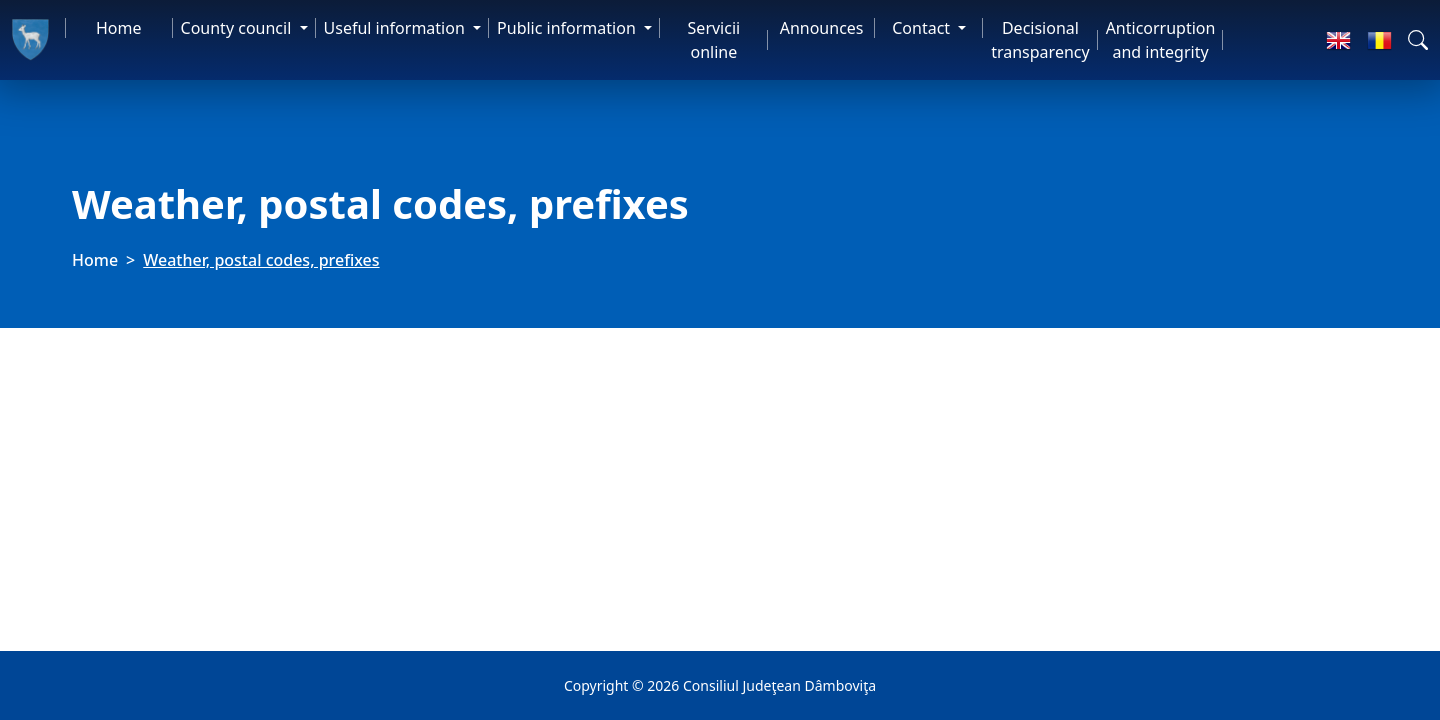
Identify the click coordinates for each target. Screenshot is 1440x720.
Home (119, 28)
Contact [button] (923, 28)
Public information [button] (568, 28)
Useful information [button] (396, 28)
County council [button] (238, 28)
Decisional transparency (1040, 40)
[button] (1418, 40)
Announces (822, 28)
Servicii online (714, 40)
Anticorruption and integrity (1161, 40)
